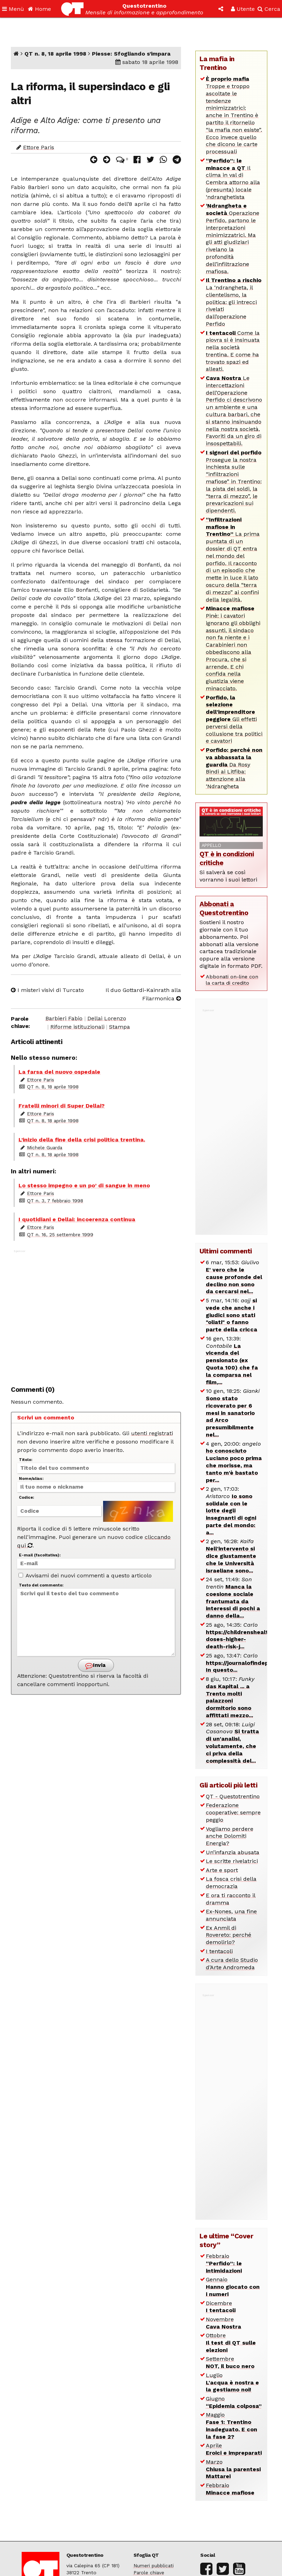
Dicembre (221, 2307)
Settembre (230, 2362)
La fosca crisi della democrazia (231, 1883)
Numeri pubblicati (153, 2565)
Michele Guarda (44, 1147)
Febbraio (224, 2263)
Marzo (233, 2469)
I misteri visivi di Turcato (47, 990)
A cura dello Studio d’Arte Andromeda (232, 1964)
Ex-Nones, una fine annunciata (231, 1915)
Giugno (234, 2402)
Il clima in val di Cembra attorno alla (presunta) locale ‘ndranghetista (233, 178)
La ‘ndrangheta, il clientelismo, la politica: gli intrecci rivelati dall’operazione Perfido (233, 302)
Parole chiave (148, 2572)
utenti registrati (152, 1433)
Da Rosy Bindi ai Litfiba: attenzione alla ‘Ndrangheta (234, 768)
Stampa (119, 1026)
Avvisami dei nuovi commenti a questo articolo (85, 1575)
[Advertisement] (96, 1313)
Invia (95, 1665)
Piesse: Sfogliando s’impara (131, 53)
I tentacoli (219, 1951)
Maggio (231, 2425)
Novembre (223, 2323)
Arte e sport (222, 1870)
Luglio (232, 2382)
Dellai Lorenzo (106, 1018)
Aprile (234, 2449)
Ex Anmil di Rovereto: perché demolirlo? (228, 1935)
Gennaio (233, 2286)
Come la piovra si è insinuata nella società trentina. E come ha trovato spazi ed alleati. (233, 351)
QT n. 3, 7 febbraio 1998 (55, 1200)
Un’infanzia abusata (232, 1852)
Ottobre (231, 2342)
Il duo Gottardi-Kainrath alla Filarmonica (143, 994)
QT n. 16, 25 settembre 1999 (60, 1234)
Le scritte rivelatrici (232, 1861)
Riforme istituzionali (77, 1026)
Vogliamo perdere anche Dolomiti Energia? (229, 1836)
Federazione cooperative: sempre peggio (233, 1812)
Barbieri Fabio (63, 1018)
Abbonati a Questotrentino (224, 908)
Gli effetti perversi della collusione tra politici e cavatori (234, 719)
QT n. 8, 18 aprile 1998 (55, 53)
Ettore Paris (38, 147)
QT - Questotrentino (233, 1796)
